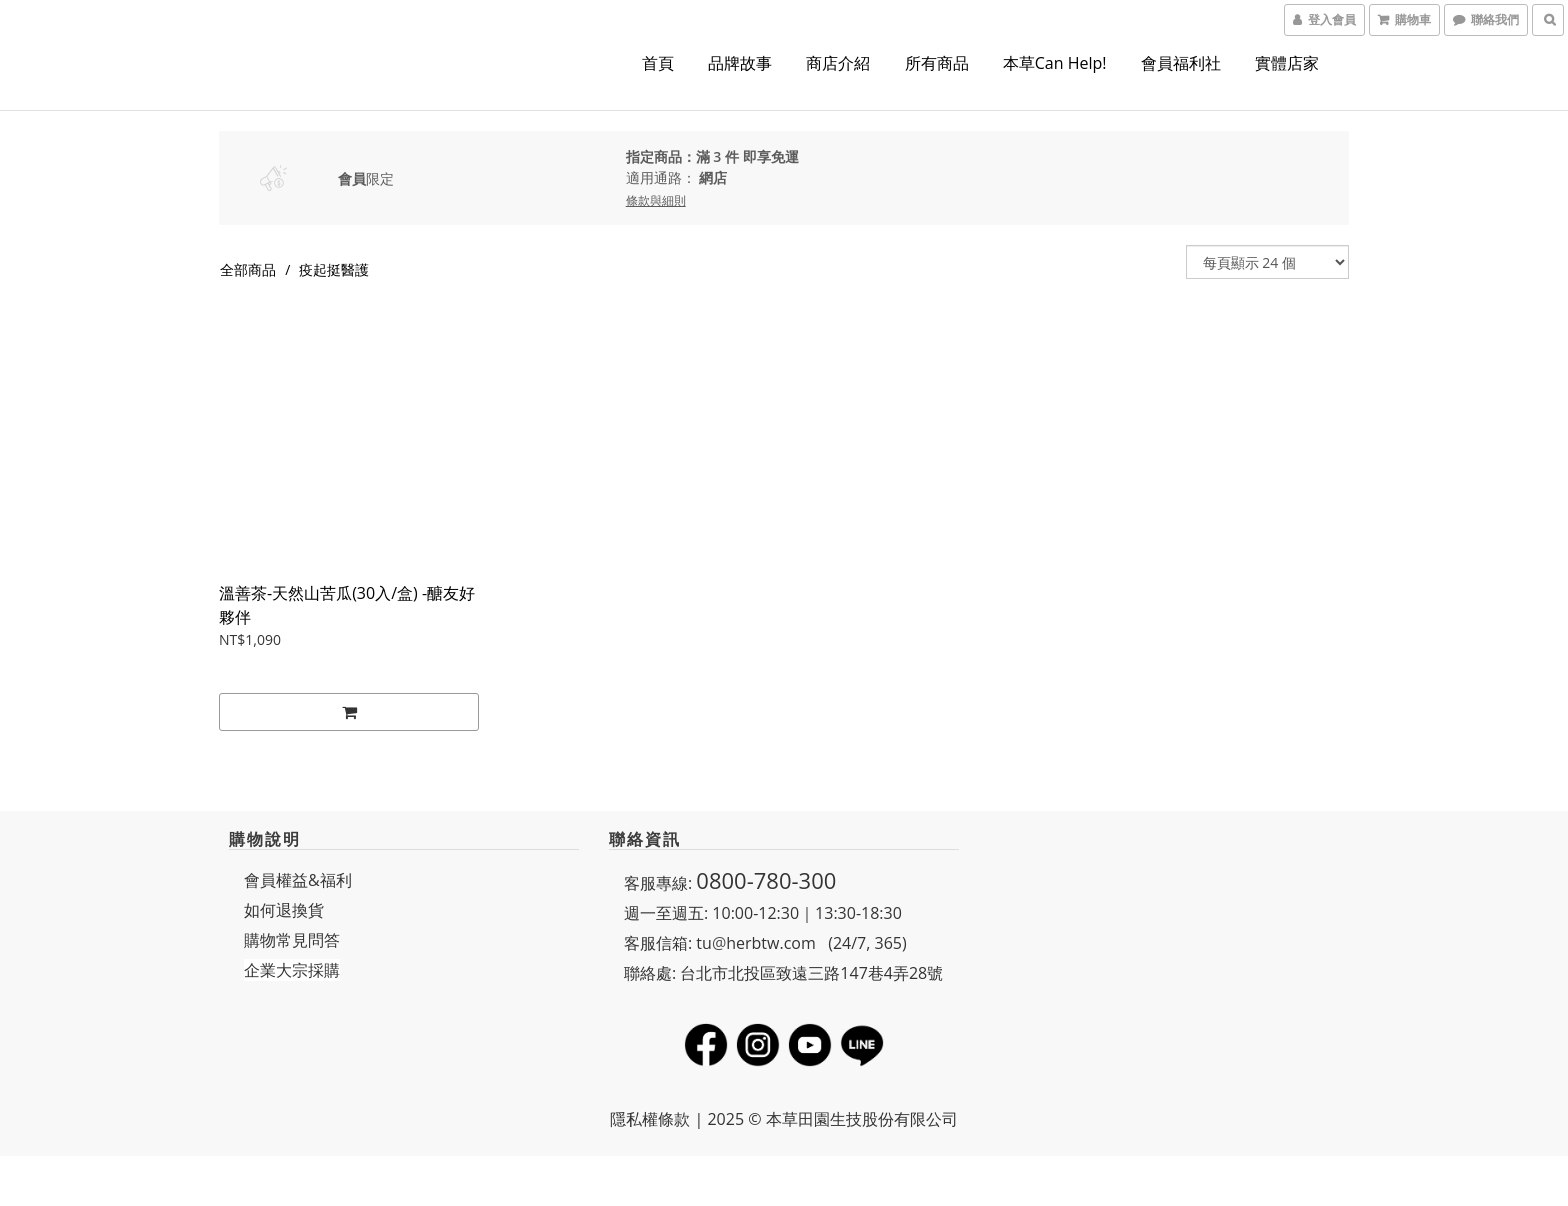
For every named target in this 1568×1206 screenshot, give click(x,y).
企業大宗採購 (292, 970)
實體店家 (1287, 63)
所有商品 (937, 63)
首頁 (658, 63)
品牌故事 (740, 63)
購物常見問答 (292, 940)
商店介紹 (838, 63)
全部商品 (248, 269)
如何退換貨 (284, 910)
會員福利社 (1181, 63)
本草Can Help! (1055, 63)
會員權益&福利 (298, 880)
